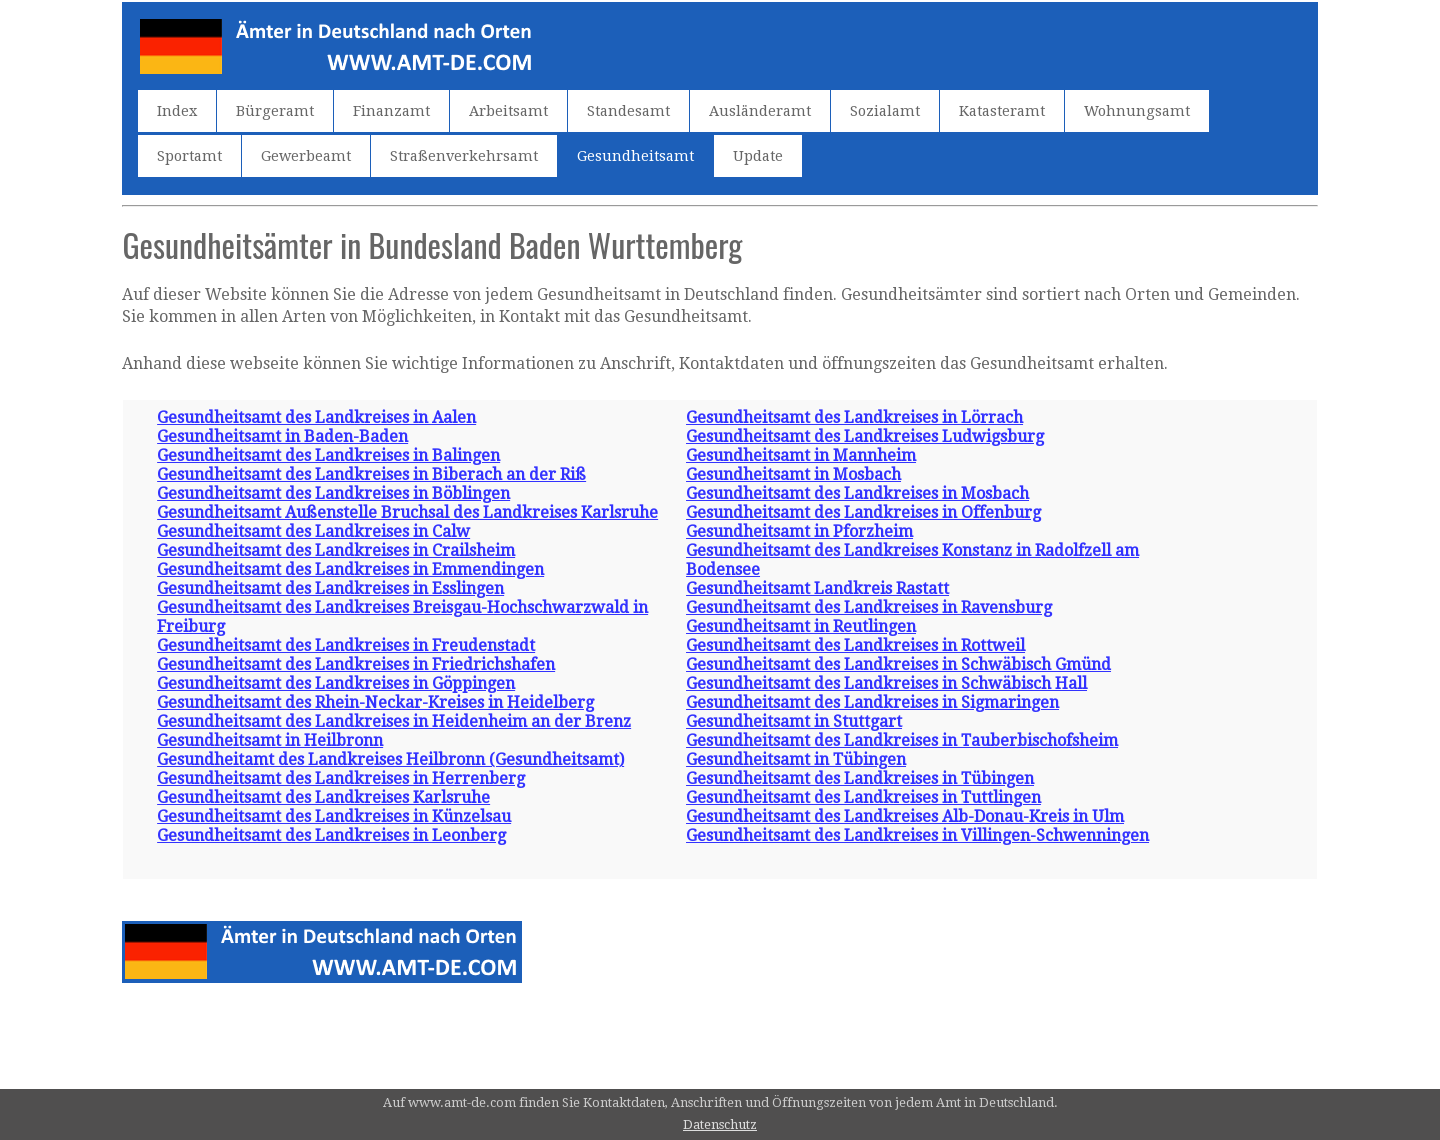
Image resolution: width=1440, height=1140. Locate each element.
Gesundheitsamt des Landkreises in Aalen (316, 417)
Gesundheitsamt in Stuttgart (794, 721)
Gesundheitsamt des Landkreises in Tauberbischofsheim (902, 740)
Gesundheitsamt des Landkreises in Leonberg (331, 835)
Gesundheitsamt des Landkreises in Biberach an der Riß (371, 474)
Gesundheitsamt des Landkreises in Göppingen (336, 683)
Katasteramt (1002, 111)
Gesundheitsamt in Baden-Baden (282, 436)
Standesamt (628, 111)
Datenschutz (720, 1124)
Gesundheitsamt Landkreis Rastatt (817, 588)
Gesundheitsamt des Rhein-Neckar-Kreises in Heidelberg (375, 702)
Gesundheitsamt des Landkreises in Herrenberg (341, 778)
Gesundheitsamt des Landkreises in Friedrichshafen (356, 664)
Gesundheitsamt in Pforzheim (799, 531)
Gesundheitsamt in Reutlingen (801, 626)
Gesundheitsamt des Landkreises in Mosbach (857, 493)
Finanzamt (391, 111)
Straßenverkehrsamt (464, 156)
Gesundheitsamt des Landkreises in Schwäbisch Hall (886, 683)
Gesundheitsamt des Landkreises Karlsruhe (323, 797)
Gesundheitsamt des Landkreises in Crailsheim (336, 550)
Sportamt (189, 156)
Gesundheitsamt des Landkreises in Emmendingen (350, 569)
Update (758, 156)
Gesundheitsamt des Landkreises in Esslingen (330, 588)
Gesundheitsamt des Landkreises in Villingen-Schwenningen (917, 835)
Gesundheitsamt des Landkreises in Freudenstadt (346, 645)
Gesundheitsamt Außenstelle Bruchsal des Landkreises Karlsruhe (407, 512)
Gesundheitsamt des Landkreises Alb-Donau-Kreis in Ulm (905, 816)
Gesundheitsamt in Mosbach (793, 474)
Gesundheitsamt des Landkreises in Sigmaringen (872, 702)
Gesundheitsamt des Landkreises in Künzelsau (334, 816)
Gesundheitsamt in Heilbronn (270, 740)
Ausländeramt (760, 111)
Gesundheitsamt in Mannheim (801, 455)
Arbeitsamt (508, 111)
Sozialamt (885, 111)
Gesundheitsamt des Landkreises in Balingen (328, 455)
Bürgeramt (275, 111)
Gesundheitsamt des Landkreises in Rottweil (855, 645)
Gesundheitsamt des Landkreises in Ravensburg (869, 607)
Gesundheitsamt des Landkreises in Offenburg (863, 512)
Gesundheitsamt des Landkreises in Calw (313, 531)
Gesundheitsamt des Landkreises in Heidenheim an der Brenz (394, 721)
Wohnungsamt (1137, 111)
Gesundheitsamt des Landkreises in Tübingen (860, 778)
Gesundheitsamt (635, 156)
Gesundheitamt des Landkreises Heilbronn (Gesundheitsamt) (390, 759)
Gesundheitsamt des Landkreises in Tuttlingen (863, 797)
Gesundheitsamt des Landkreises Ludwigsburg (865, 436)
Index (177, 111)
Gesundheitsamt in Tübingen (796, 759)
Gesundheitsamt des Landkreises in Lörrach (854, 417)
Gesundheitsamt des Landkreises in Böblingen (333, 493)
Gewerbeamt (306, 156)
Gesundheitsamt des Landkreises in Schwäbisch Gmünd (898, 664)
